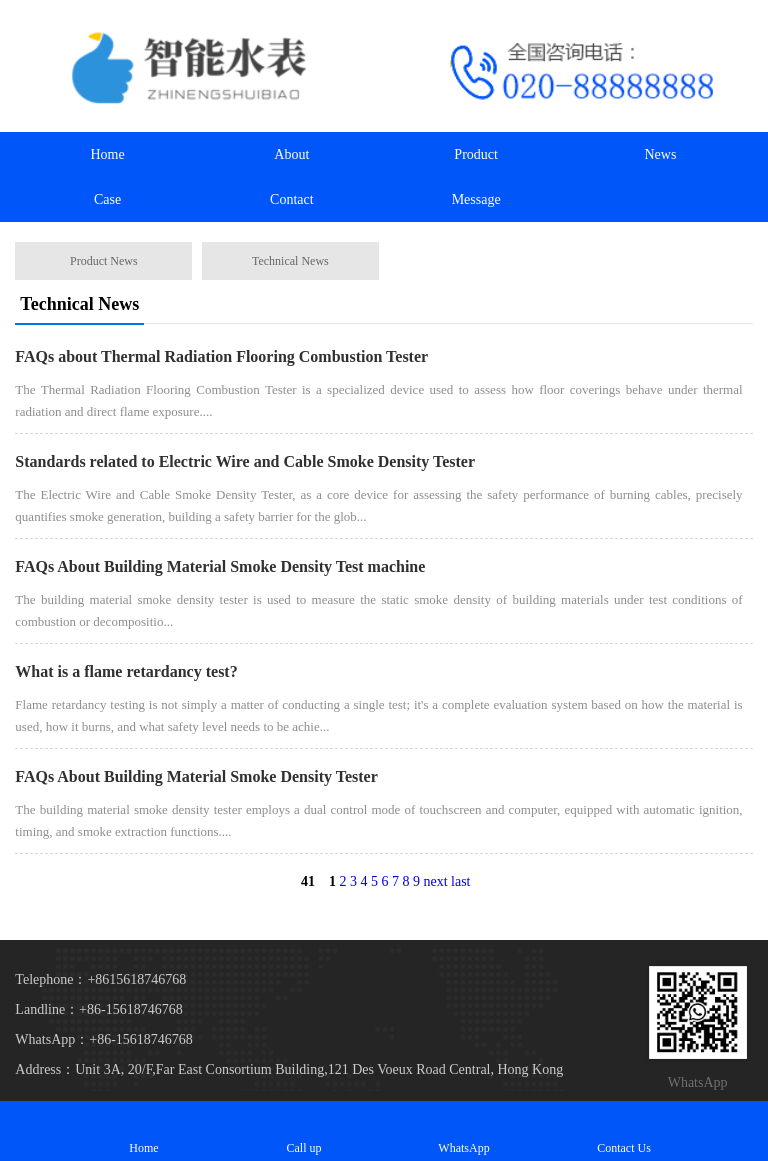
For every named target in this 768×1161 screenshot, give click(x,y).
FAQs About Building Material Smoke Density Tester (196, 776)
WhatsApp (464, 1130)
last (460, 881)
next (435, 881)
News (661, 154)
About (291, 154)
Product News (104, 261)
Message (476, 199)
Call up (304, 1130)
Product (476, 154)
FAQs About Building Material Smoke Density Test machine (220, 566)
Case (107, 199)
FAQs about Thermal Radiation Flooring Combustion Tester (221, 356)
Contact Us (624, 1130)
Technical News (290, 261)
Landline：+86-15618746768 (98, 1009)
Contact (292, 199)
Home (107, 154)
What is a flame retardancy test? (126, 671)
